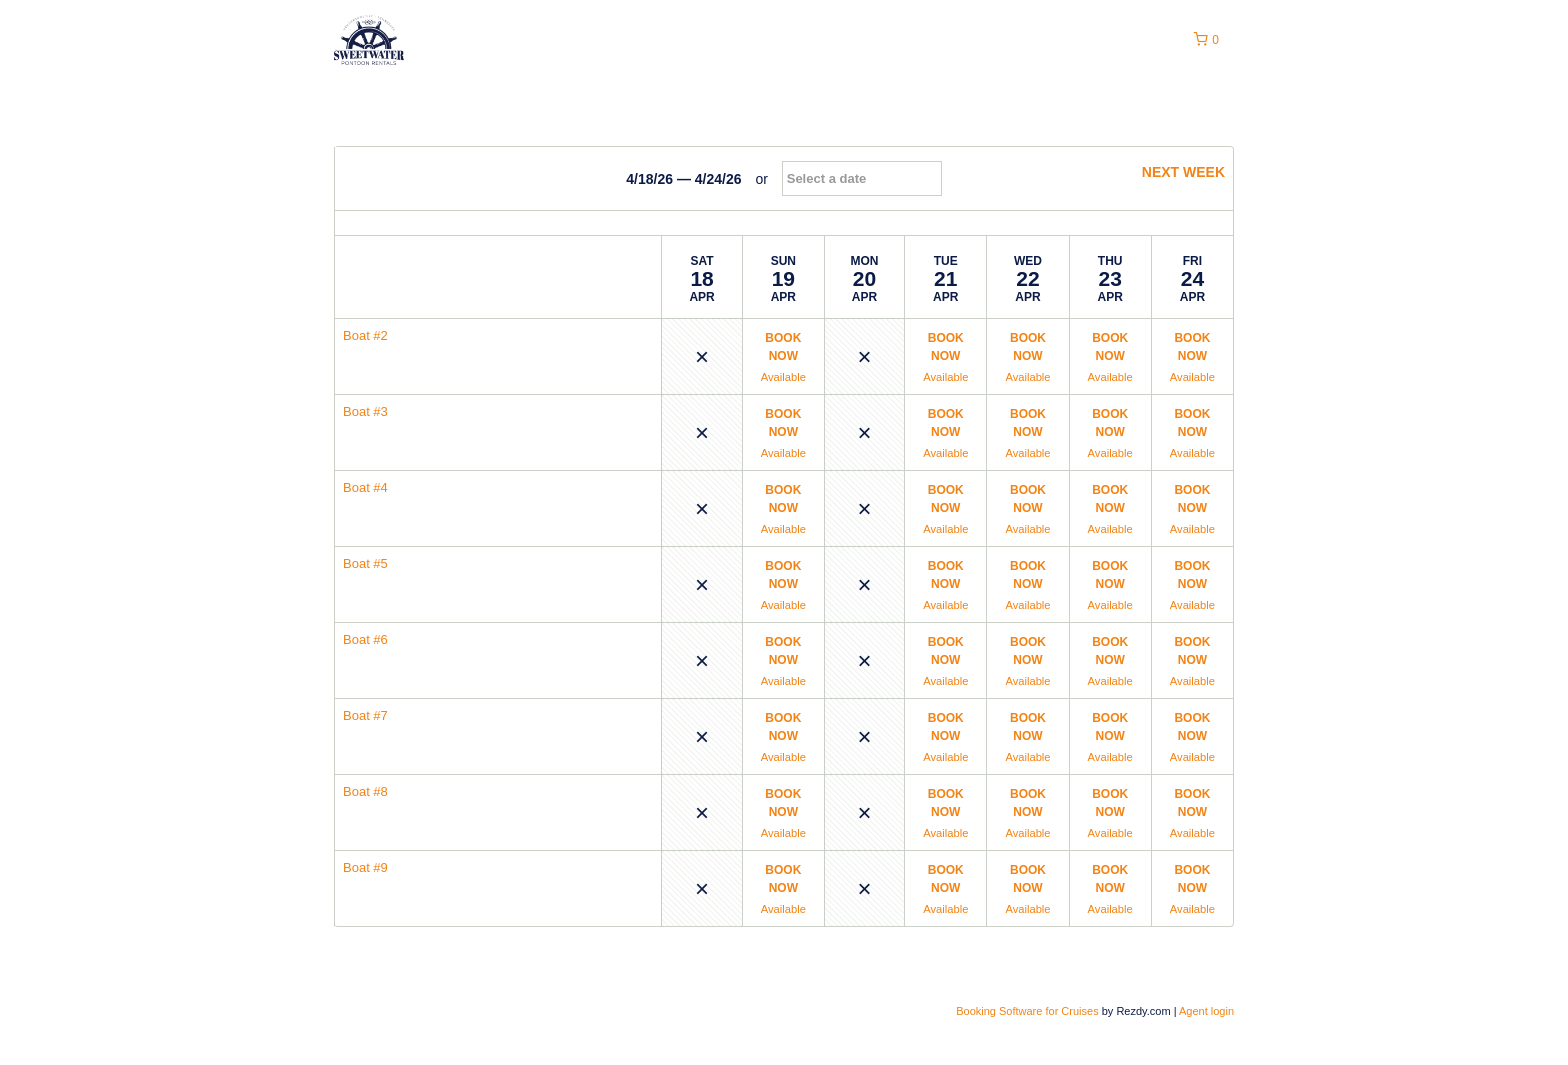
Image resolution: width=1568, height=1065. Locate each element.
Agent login (1206, 1011)
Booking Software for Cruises (1029, 1011)
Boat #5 (365, 563)
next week (1174, 172)
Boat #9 (365, 867)
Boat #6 (365, 639)
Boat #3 (365, 411)
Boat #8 (365, 791)
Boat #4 (365, 487)
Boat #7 (365, 715)
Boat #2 (365, 335)
